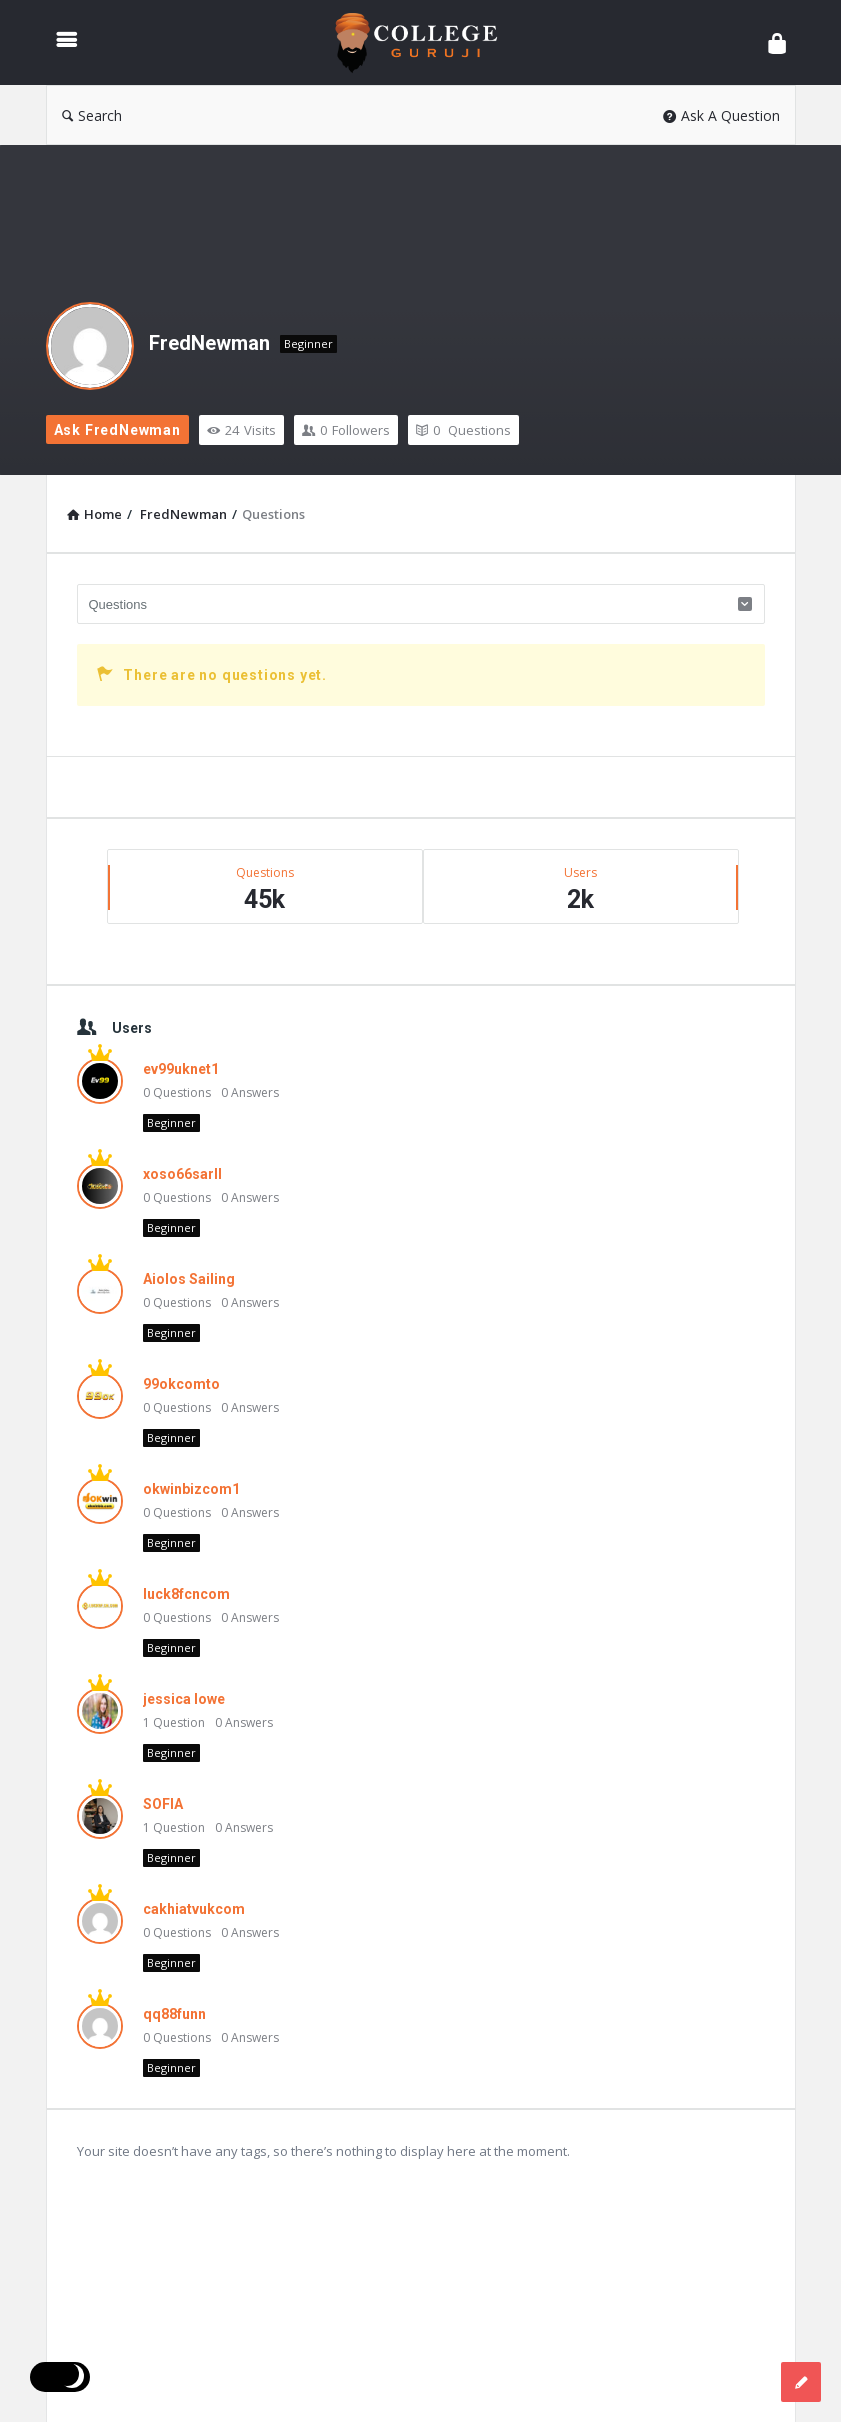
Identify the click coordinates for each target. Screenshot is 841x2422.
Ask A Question (721, 115)
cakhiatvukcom (194, 1909)
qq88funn (174, 2014)
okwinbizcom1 (191, 1489)
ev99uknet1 (181, 1069)
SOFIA (163, 1804)
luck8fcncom (186, 1594)
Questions (463, 430)
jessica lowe (184, 1699)
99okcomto (181, 1384)
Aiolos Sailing (189, 1279)
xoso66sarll (182, 1174)
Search (92, 115)
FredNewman (209, 343)
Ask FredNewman (117, 430)
